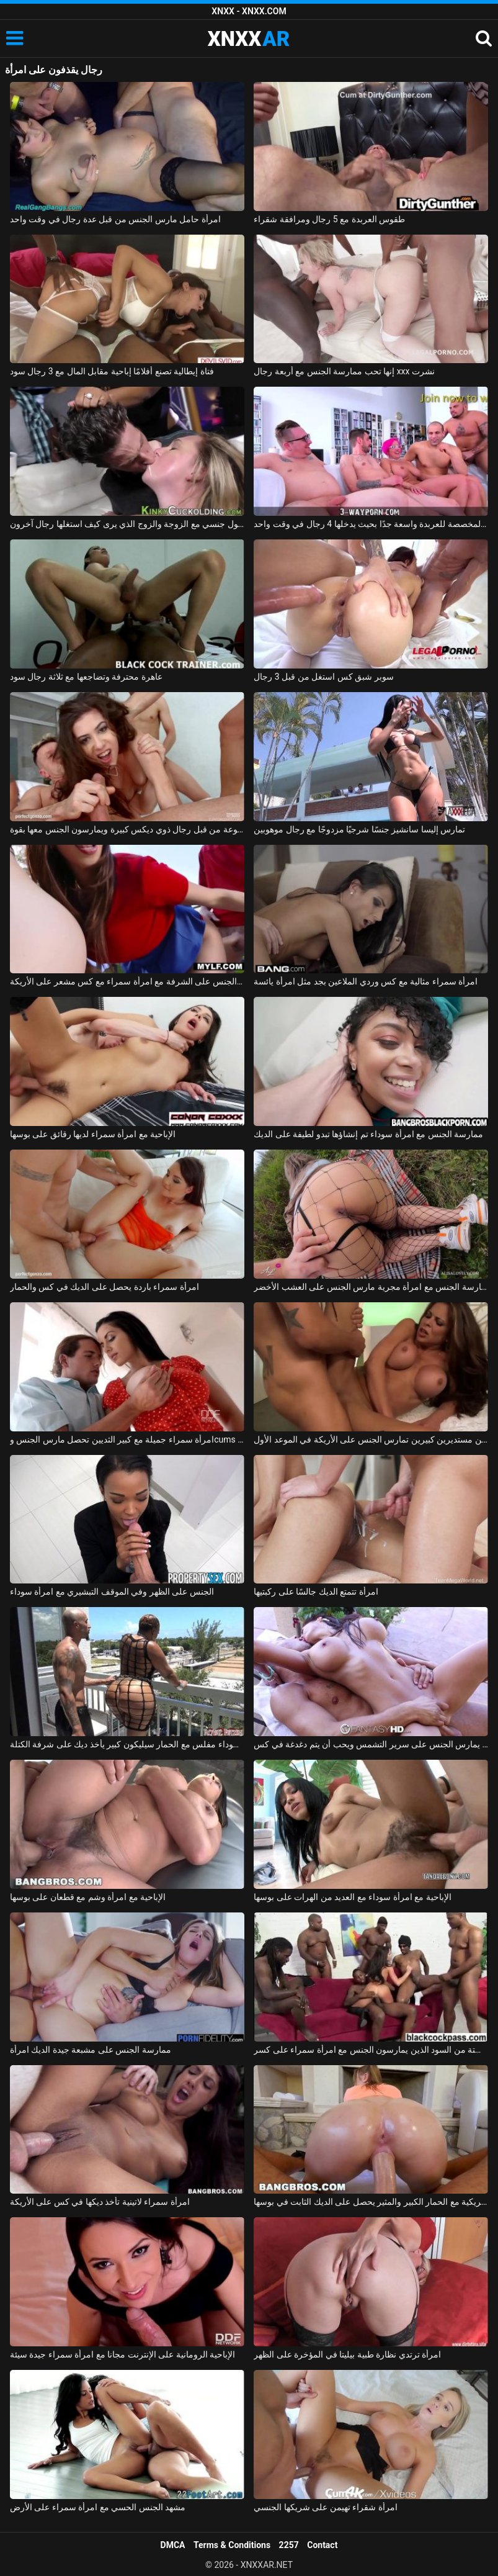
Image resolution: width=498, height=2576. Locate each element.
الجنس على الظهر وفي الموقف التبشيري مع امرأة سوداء (112, 1591)
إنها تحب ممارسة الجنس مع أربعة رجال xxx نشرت (344, 371)
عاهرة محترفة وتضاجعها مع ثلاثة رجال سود (86, 677)
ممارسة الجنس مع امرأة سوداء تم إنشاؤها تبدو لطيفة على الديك (368, 1134)
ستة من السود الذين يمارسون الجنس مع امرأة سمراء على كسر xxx (371, 2050)
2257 (289, 2545)
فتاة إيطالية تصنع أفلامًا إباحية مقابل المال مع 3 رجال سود (112, 371)
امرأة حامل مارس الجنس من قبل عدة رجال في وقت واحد (115, 219)
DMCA (173, 2545)
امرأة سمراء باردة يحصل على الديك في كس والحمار (104, 1287)
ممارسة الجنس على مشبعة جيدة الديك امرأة (90, 2050)
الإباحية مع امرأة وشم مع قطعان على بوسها (88, 1897)
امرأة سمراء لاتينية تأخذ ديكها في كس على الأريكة (100, 2202)
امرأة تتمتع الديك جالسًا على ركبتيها (316, 1591)
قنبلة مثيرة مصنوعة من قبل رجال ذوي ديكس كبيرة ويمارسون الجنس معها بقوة (127, 829)
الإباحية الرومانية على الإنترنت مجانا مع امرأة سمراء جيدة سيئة (122, 2354)
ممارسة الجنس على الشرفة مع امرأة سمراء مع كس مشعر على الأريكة (127, 981)
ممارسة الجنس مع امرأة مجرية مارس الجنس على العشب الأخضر (371, 1287)
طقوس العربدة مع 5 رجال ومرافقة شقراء (329, 219)
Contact (322, 2545)
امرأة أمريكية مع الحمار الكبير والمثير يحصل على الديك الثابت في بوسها (371, 2202)
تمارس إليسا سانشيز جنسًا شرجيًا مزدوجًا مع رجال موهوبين (359, 829)
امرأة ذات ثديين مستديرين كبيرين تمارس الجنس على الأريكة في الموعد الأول (371, 1439)
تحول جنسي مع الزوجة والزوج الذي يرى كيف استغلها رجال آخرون (127, 524)
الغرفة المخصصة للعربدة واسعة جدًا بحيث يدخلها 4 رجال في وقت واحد (371, 524)
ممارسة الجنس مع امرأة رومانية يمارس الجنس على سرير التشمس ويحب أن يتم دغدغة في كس (371, 1744)
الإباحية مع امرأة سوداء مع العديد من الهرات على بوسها (352, 1897)
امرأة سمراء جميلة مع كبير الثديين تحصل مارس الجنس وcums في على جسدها (127, 1439)
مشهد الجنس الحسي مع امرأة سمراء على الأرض (97, 2507)
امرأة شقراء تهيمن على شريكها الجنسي (325, 2507)
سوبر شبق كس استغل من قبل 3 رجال (323, 677)
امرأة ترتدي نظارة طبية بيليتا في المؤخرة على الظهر (347, 2354)
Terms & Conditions (231, 2545)
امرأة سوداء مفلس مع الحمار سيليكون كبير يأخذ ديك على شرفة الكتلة (127, 1744)
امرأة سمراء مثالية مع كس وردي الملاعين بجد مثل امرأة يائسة (366, 981)
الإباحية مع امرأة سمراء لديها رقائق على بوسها (93, 1134)
